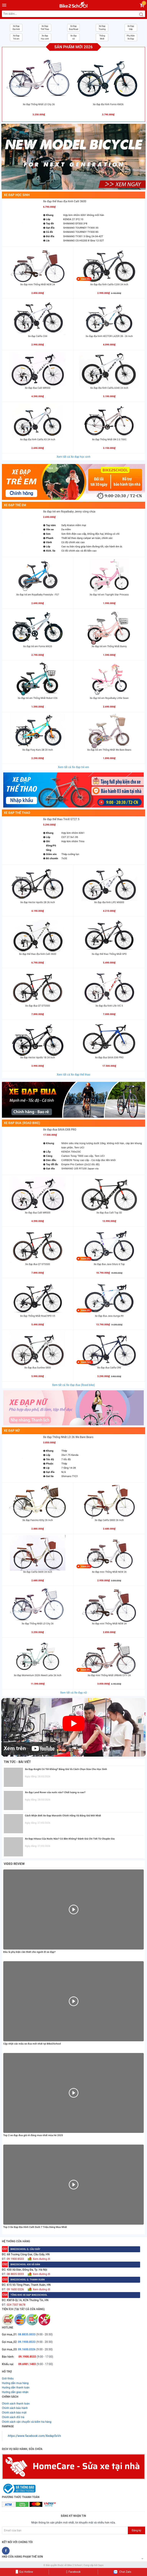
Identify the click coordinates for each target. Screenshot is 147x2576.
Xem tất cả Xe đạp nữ (73, 1692)
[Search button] (141, 15)
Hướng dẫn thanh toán (16, 2385)
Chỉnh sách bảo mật (14, 2410)
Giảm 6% (85, 1259)
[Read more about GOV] (18, 2484)
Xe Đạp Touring (102, 27)
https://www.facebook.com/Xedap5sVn (34, 2433)
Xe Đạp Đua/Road (73, 27)
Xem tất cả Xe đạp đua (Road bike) (73, 1384)
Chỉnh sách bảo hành (15, 2405)
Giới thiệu (8, 2375)
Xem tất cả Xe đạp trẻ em (73, 767)
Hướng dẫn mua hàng (15, 2380)
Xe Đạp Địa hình (16, 27)
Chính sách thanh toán (16, 2400)
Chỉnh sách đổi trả (13, 2414)
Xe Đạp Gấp (130, 27)
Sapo (100, 2562)
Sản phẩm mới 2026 (73, 47)
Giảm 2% (85, 1566)
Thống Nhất (102, 37)
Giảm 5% (85, 279)
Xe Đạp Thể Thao (45, 27)
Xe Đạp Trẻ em (16, 37)
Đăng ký (136, 2527)
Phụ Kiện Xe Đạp (131, 37)
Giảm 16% (86, 1362)
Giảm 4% (85, 1670)
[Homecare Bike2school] (73, 2463)
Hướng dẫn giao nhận (15, 2389)
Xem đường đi (41, 2256)
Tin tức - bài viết (17, 1762)
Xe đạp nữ (73, 37)
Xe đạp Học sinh (45, 37)
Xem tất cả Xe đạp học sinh (73, 456)
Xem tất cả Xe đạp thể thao (73, 1074)
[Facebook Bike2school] (6, 2548)
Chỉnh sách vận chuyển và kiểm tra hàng (26, 2419)
